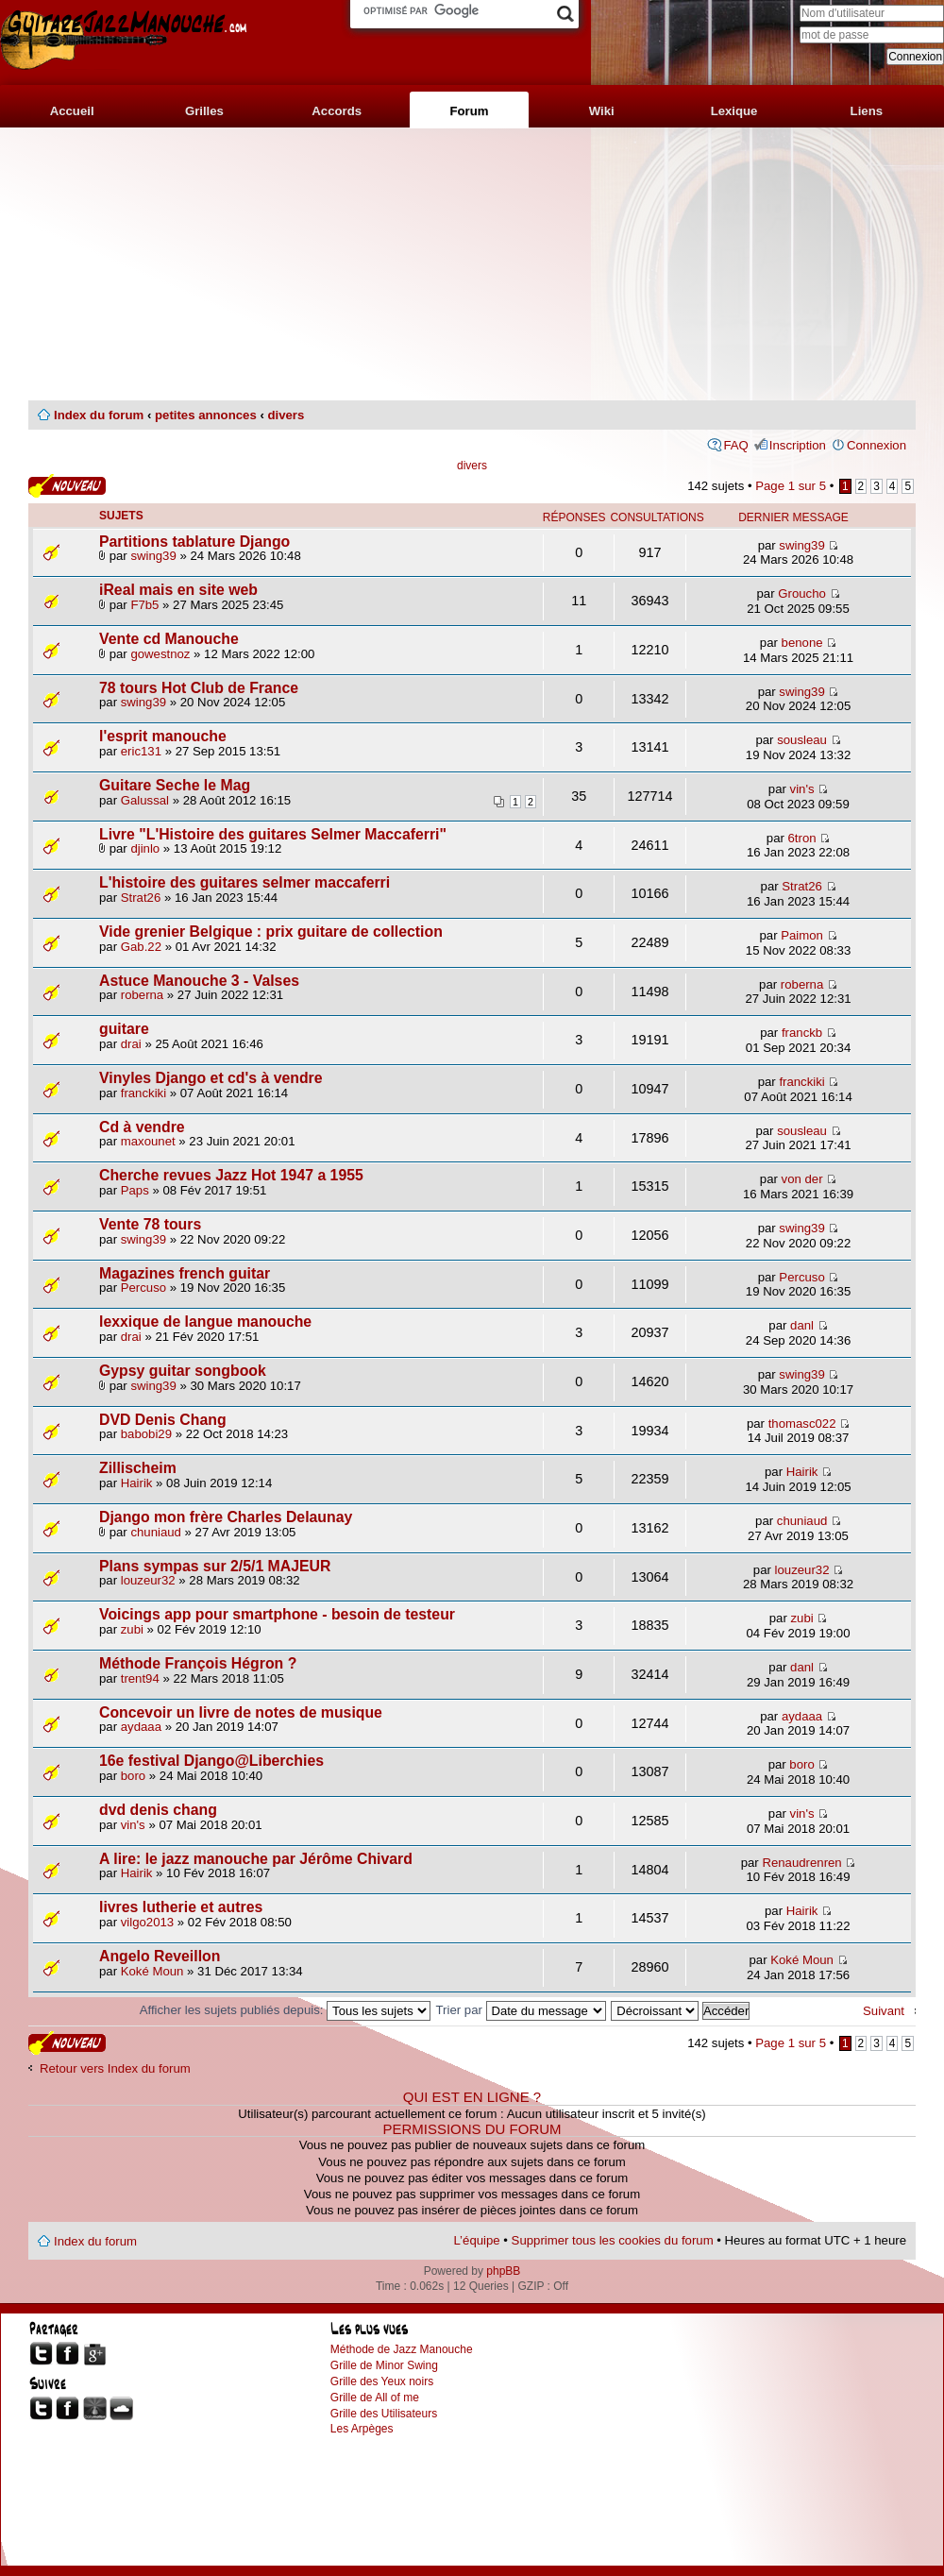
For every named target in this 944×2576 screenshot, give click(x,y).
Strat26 (141, 897)
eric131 (141, 751)
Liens (867, 111)
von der (802, 1179)
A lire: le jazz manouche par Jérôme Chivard (256, 1859)
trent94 (140, 1678)
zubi (132, 1629)
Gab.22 (141, 947)
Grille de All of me (374, 2397)
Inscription (797, 445)
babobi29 (146, 1434)
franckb (802, 1032)
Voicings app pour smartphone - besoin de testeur (277, 1614)
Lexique (734, 111)
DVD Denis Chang (163, 1420)
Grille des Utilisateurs (383, 2413)
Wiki (602, 111)
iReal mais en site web (178, 590)
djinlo (145, 848)
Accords (337, 111)
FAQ (735, 445)
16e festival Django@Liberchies (211, 1761)
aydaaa (141, 1727)
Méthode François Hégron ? (197, 1663)
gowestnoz (160, 654)
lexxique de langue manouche (205, 1321)
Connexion (876, 445)
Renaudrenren (801, 1863)
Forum (468, 111)
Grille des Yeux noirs (381, 2381)
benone (802, 643)
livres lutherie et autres (180, 1907)
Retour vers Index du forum (115, 2068)
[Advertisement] (472, 264)
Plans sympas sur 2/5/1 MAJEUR (214, 1566)
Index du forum (98, 415)
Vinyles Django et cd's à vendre (211, 1078)
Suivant (883, 2011)
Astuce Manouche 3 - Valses (199, 981)
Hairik (137, 1483)
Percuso (143, 1287)
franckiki (143, 1093)
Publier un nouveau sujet (67, 486)
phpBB (503, 2271)
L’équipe (477, 2240)
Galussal (145, 800)
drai (131, 1044)
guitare (124, 1029)
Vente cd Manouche (169, 639)
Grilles (204, 111)
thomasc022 (802, 1423)
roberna (142, 995)
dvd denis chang (158, 1810)
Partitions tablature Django (194, 542)
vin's (802, 789)
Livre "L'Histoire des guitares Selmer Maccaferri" (273, 834)
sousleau (802, 740)
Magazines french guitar (184, 1273)
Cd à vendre (142, 1127)
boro (133, 1776)
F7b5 (144, 605)
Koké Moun (152, 1971)
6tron (802, 838)
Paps (135, 1190)
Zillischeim (138, 1468)
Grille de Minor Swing (384, 2365)
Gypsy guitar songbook (182, 1371)
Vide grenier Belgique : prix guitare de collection (271, 932)
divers (285, 415)
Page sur (790, 486)
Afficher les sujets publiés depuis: (285, 2010)
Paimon (802, 935)
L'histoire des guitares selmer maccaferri (244, 882)
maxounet (148, 1141)
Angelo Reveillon (159, 1956)
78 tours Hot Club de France (198, 688)
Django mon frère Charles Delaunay (225, 1517)
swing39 (153, 556)
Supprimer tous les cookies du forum (613, 2240)
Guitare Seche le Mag (174, 785)
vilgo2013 (147, 1922)
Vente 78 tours (150, 1224)
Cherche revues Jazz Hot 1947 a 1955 (231, 1175)
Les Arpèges (362, 2428)
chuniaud (155, 1532)
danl (802, 1325)
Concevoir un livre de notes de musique (240, 1712)
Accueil (72, 111)
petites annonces (206, 415)
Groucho (802, 593)
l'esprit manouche (163, 736)
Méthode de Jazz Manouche (401, 2349)
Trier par (521, 2010)
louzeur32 (148, 1580)
